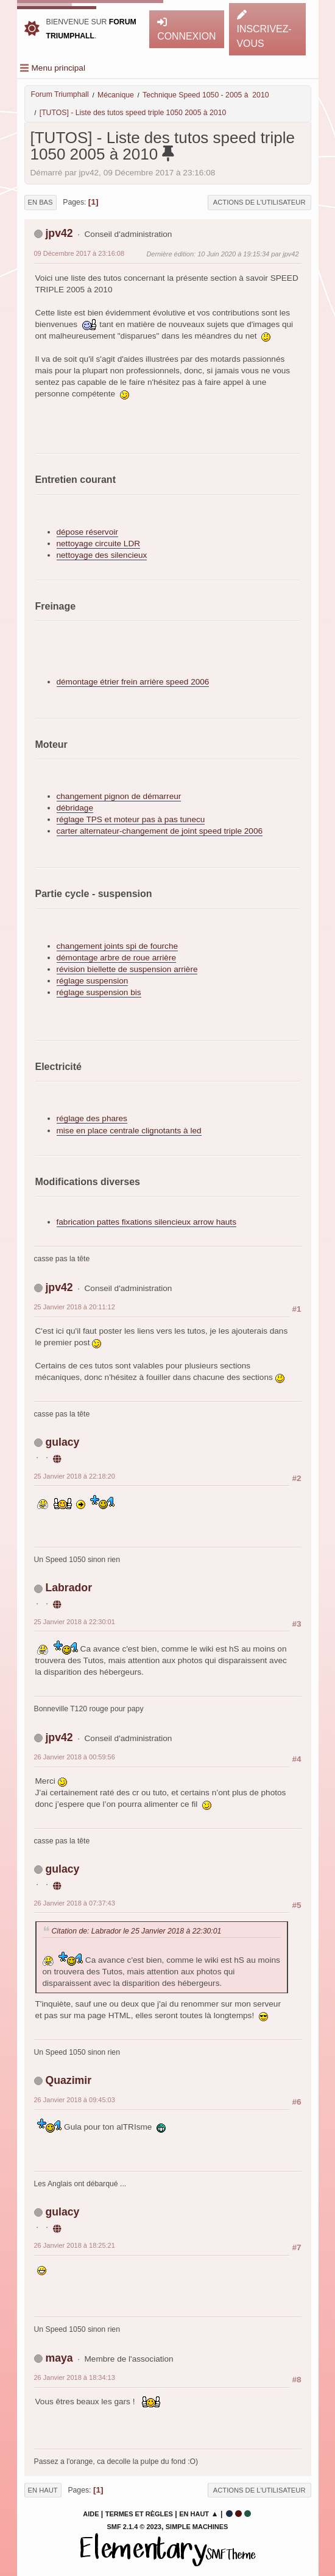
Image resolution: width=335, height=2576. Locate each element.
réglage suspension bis (99, 992)
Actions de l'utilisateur (259, 202)
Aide (91, 2514)
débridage (75, 807)
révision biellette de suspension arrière (127, 969)
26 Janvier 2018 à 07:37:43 (74, 1903)
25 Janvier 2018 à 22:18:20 (74, 1476)
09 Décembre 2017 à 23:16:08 (79, 253)
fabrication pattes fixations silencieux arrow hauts (146, 1221)
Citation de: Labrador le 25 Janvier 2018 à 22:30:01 (137, 1931)
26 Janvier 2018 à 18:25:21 (74, 2245)
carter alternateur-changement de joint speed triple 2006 (160, 831)
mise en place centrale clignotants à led (129, 1130)
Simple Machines (197, 2526)
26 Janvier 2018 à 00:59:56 (74, 1757)
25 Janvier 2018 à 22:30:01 (74, 1621)
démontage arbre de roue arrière (116, 957)
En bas (40, 202)
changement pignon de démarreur (119, 796)
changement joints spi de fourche (117, 946)
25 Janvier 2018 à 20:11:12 (74, 1307)
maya (58, 2358)
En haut (43, 2490)
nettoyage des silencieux (102, 555)
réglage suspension (93, 980)
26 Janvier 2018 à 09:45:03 (74, 2099)
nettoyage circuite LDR (99, 543)
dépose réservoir (87, 532)
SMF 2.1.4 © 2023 (134, 2526)
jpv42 (58, 233)
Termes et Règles (139, 2514)
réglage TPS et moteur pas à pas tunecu (131, 819)
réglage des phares (92, 1118)
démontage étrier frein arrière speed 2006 (133, 681)
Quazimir (68, 2080)
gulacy (62, 1442)
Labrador (68, 1588)
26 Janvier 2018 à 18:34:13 (74, 2377)
